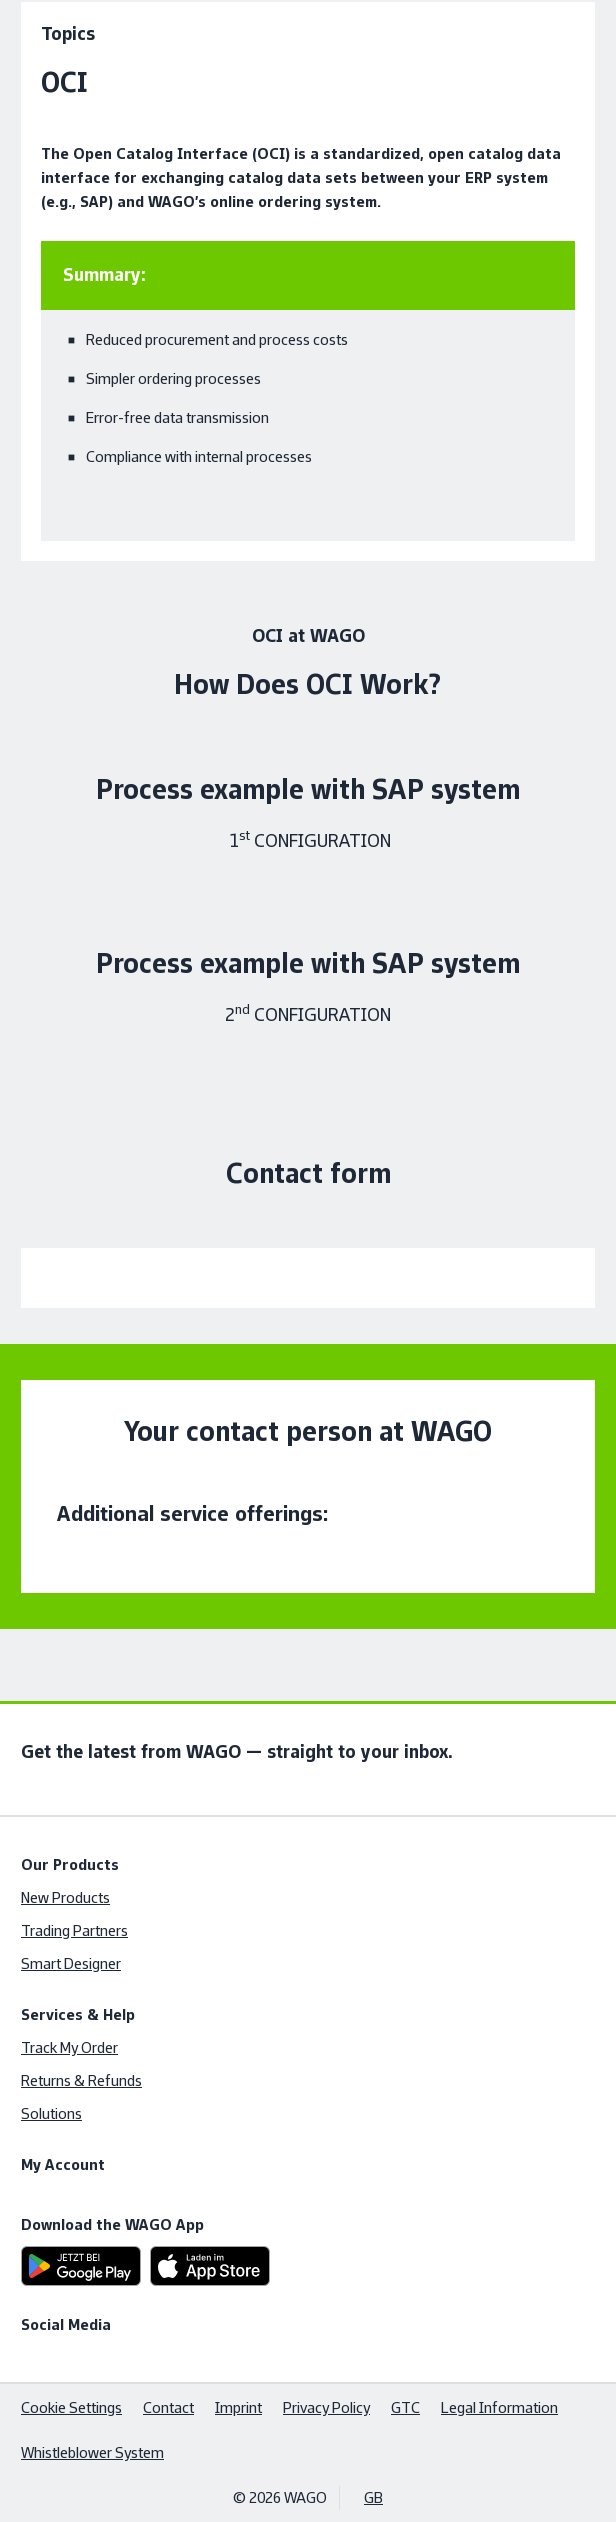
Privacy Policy (326, 2407)
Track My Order (69, 2047)
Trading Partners (74, 1930)
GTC (405, 2407)
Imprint (238, 2407)
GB (373, 2497)
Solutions (51, 2113)
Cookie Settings (71, 2407)
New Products (65, 1897)
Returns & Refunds (81, 2080)
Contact (168, 2407)
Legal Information (499, 2407)
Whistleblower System (92, 2452)
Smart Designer (71, 1963)
